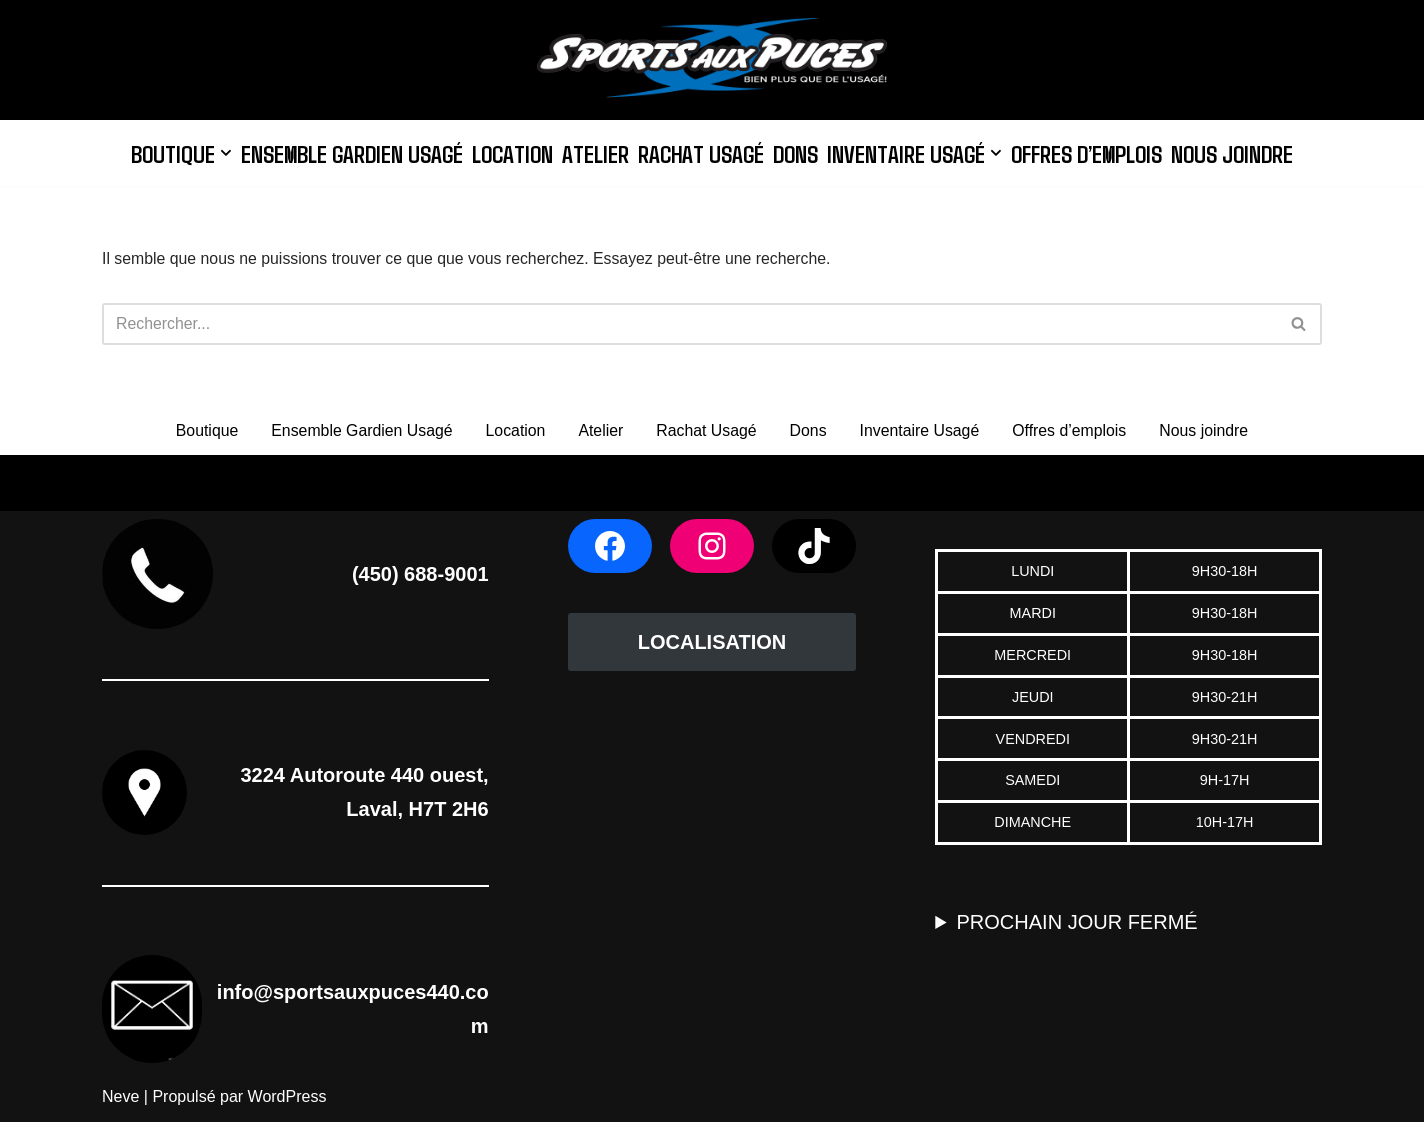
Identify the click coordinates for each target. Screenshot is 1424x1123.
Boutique (202, 430)
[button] (220, 153)
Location (509, 152)
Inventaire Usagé (920, 430)
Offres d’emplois (1089, 152)
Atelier (593, 152)
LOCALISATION (712, 643)
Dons (795, 152)
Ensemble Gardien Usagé (347, 152)
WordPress (287, 1097)
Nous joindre (1238, 152)
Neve (120, 1097)
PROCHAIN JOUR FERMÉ (1077, 923)
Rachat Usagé (699, 152)
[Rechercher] (689, 324)
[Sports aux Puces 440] (712, 60)
